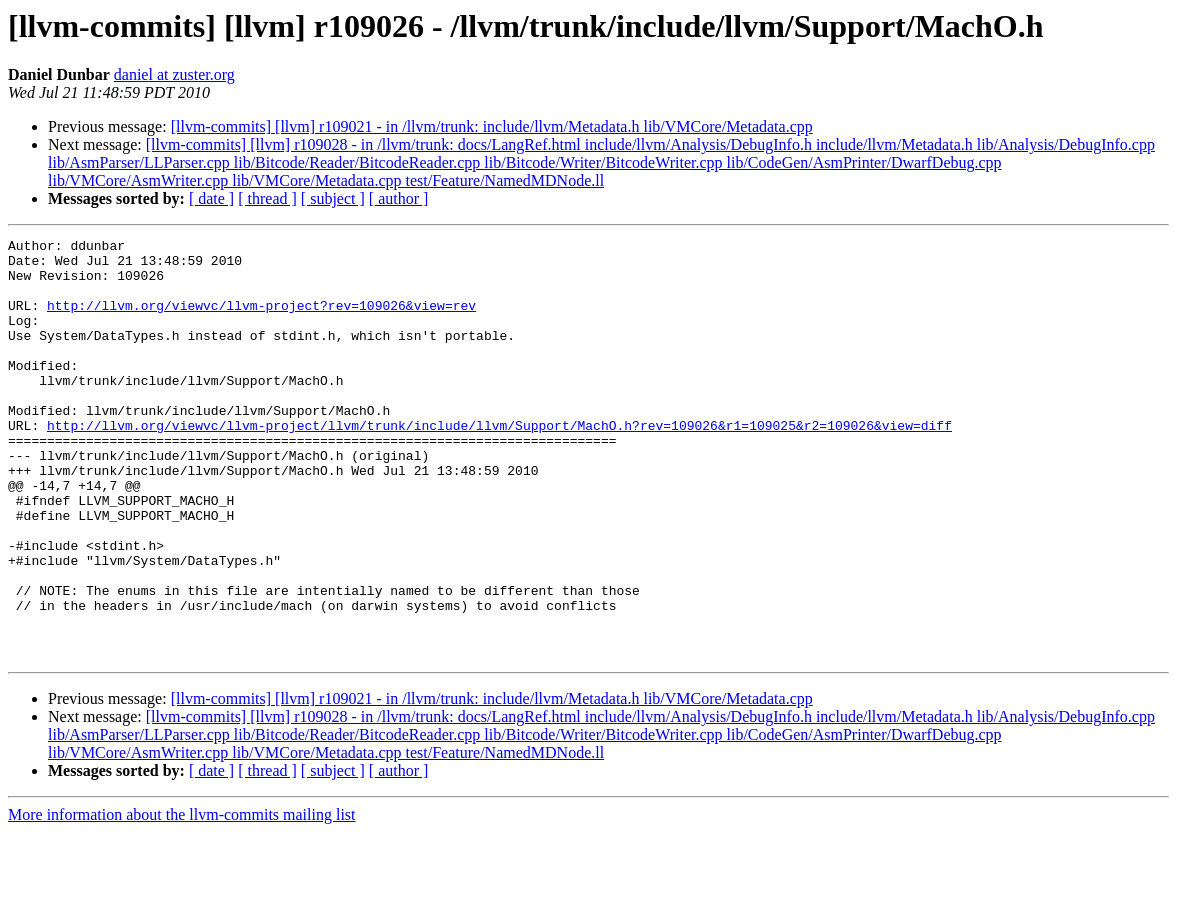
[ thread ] (267, 198)
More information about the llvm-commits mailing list (182, 898)
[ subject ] (333, 198)
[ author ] (399, 198)
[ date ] (211, 198)
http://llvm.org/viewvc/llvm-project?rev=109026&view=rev (261, 320)
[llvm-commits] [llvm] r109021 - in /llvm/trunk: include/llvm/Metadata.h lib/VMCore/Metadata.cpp (492, 126)
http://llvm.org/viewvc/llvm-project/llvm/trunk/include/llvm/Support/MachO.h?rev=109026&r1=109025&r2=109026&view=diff (499, 464)
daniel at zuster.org (174, 74)
